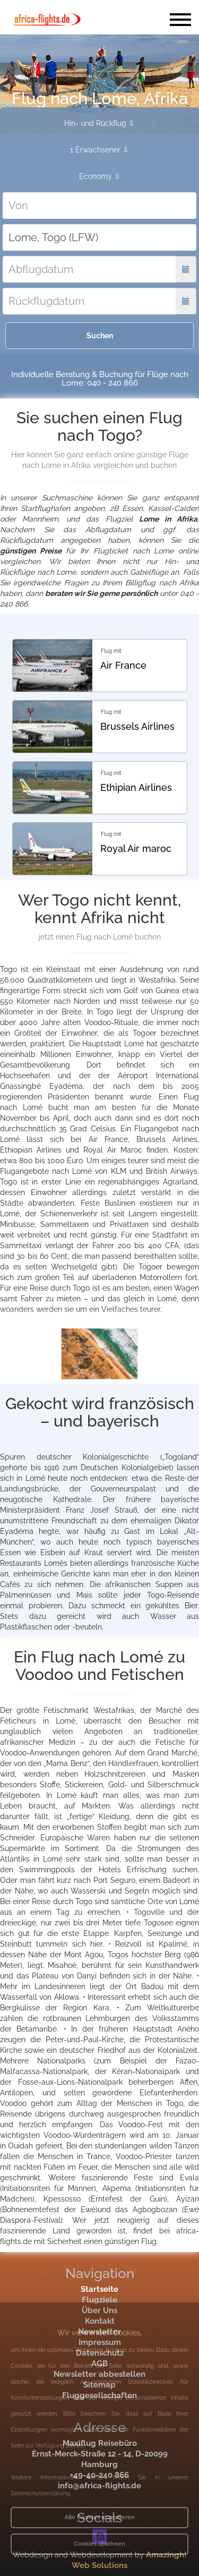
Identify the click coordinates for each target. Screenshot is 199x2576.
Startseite (99, 2289)
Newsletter (99, 2331)
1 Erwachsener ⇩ (99, 150)
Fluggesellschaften (99, 2395)
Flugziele (99, 2300)
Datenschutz (100, 2353)
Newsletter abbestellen (99, 2374)
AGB (99, 2363)
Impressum (100, 2342)
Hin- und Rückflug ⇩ (99, 123)
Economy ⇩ (99, 176)
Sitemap (99, 2385)
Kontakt (100, 2321)
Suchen (99, 335)
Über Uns (99, 2310)
